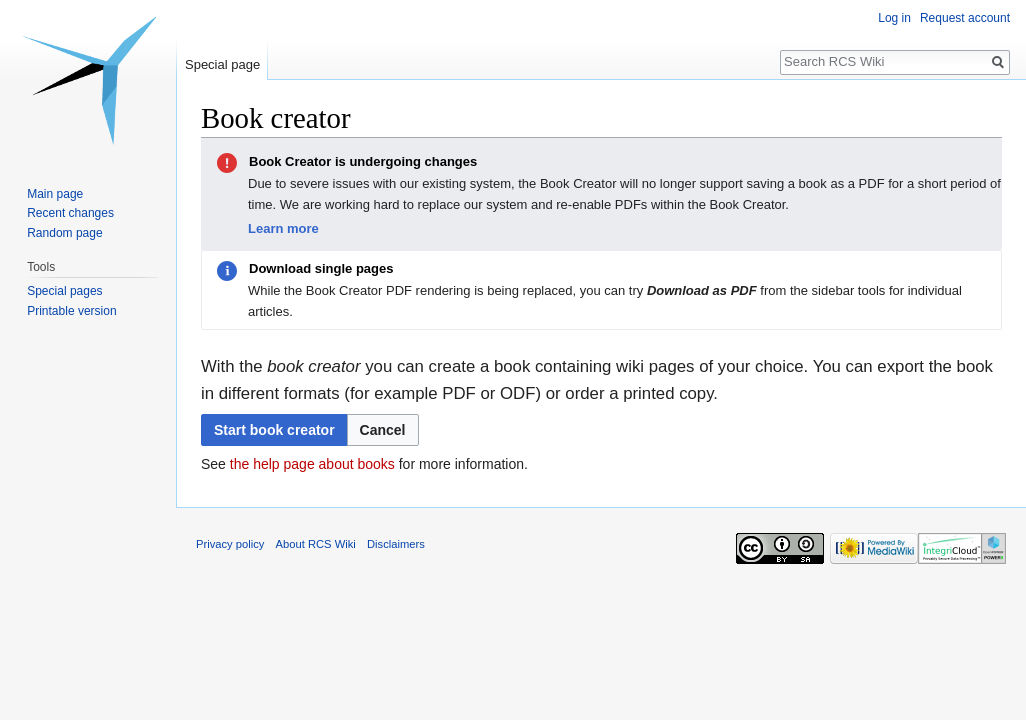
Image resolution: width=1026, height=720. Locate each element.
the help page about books (312, 464)
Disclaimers (396, 544)
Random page (64, 233)
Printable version (71, 311)
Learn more (283, 228)
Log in (894, 18)
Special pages (64, 291)
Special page (222, 64)
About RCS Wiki (316, 544)
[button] (383, 430)
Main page (55, 194)
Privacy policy (230, 544)
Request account (965, 18)
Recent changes (70, 213)
